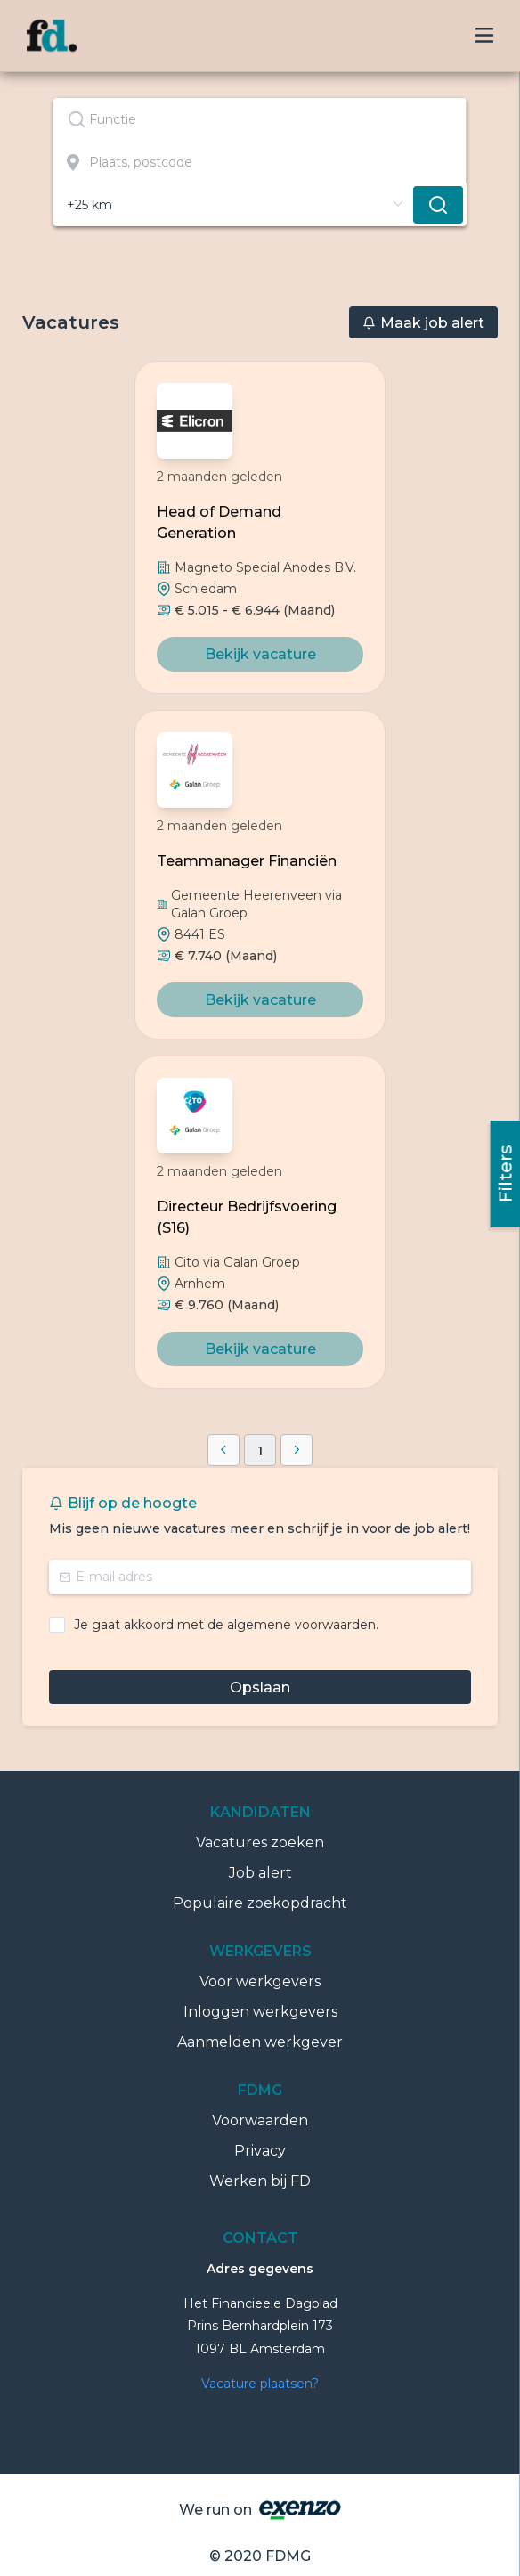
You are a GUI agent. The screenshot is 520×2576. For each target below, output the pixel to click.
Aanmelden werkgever (260, 2042)
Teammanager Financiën (247, 860)
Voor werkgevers (260, 1981)
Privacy (260, 2150)
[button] (223, 1450)
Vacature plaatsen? (260, 2384)
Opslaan (260, 1687)
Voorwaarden (260, 2120)
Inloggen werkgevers (260, 2011)
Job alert (260, 1872)
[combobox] (260, 119)
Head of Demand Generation (219, 522)
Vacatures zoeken (260, 1842)
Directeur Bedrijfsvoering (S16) (247, 1217)
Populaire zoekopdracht (260, 1903)
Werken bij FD (260, 2180)
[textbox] (259, 119)
